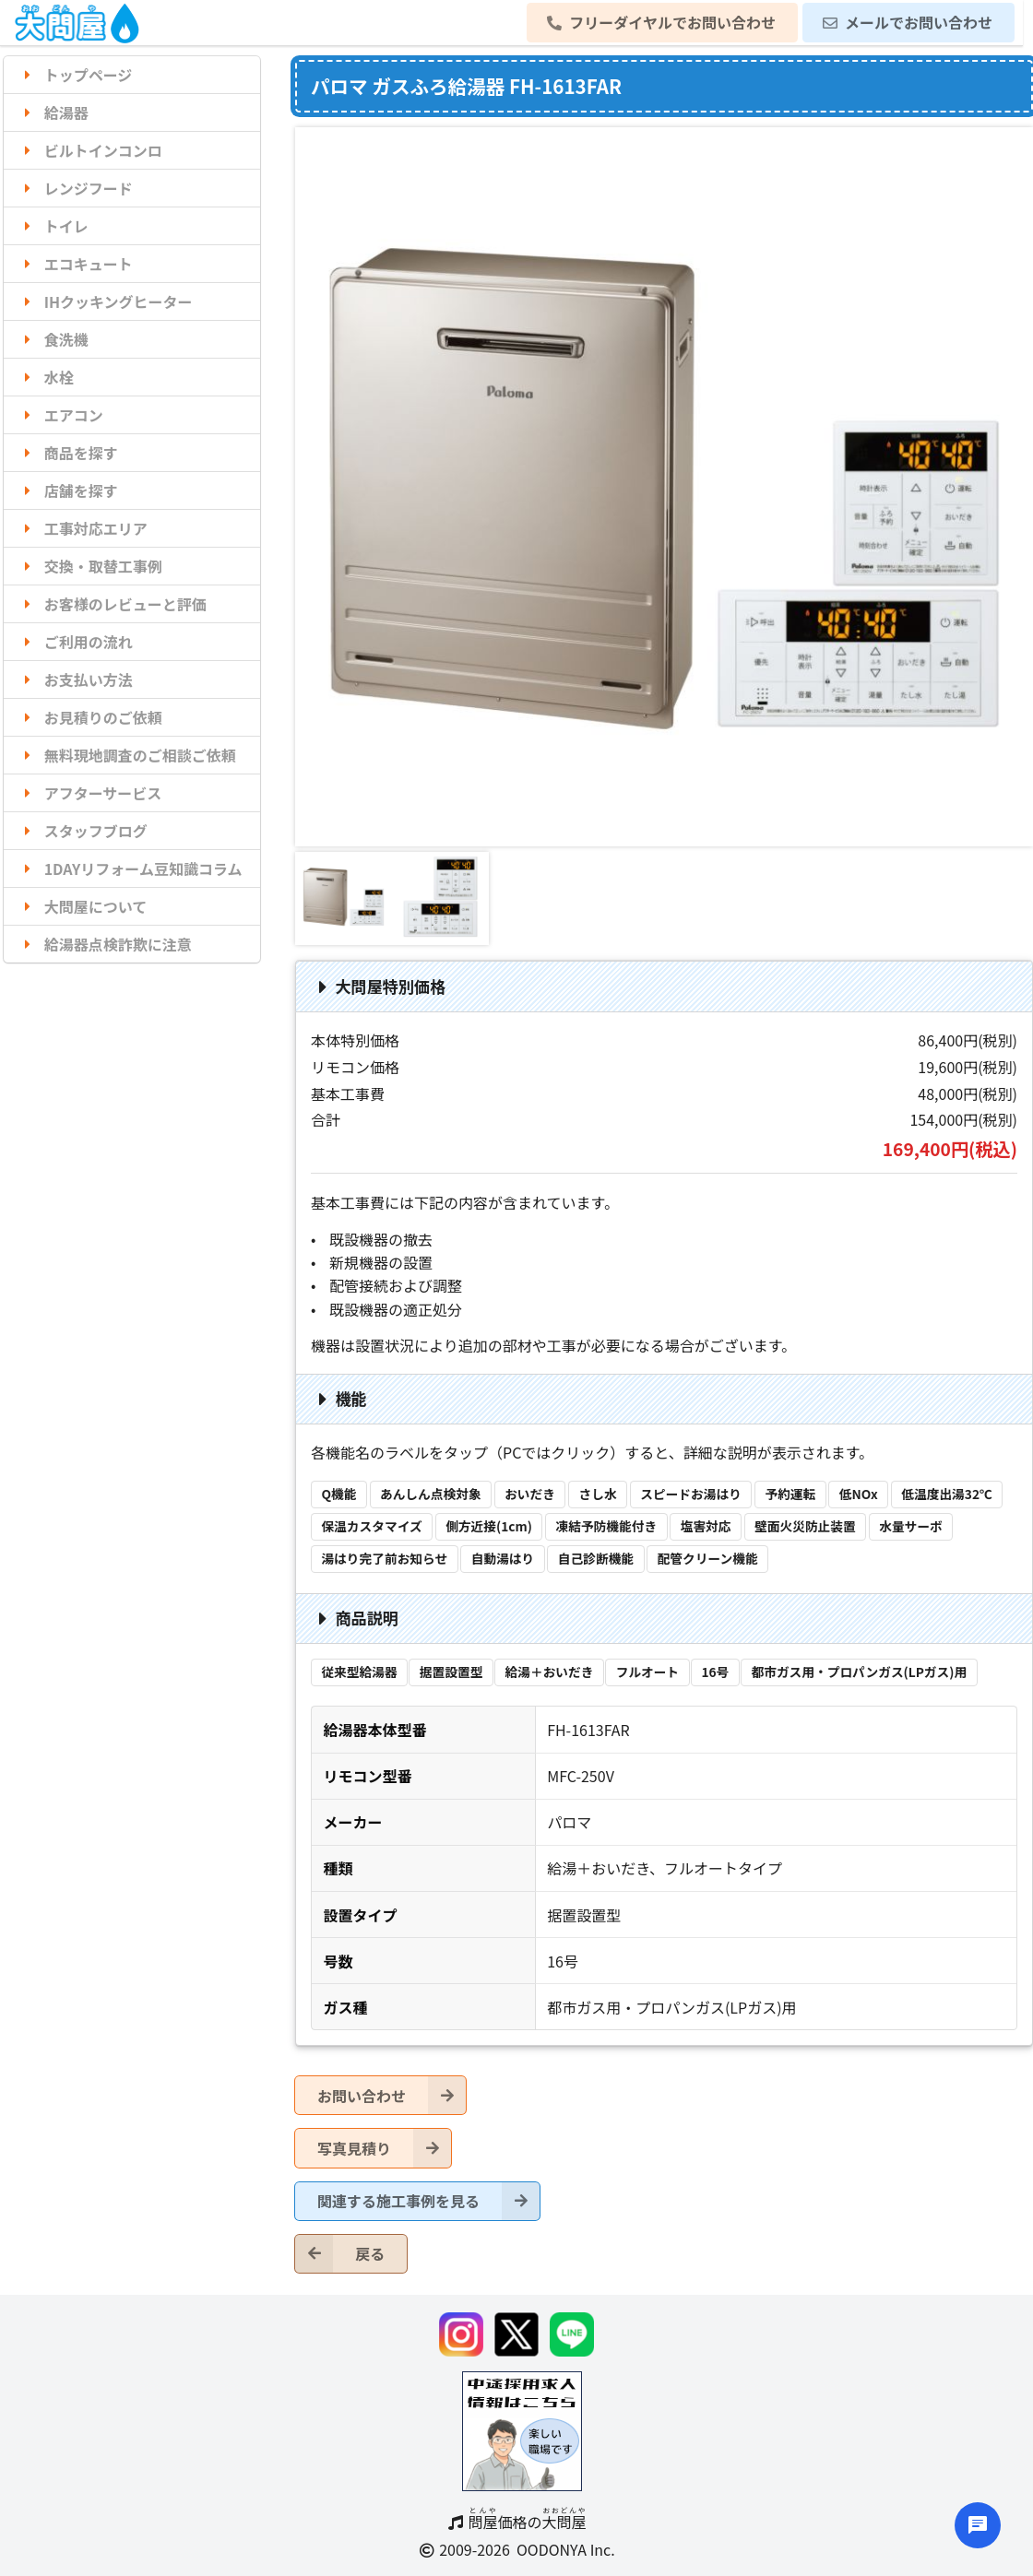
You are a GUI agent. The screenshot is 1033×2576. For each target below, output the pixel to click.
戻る (340, 2254)
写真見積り (384, 2148)
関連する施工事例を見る (428, 2201)
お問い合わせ (391, 2095)
